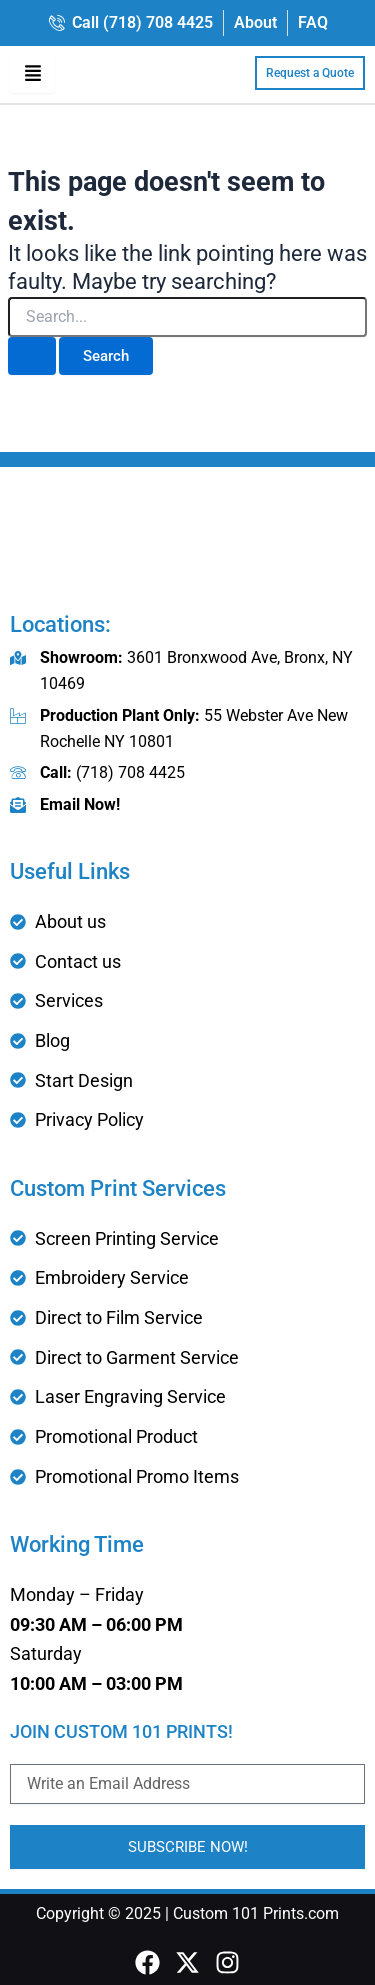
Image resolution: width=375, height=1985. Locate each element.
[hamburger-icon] (32, 74)
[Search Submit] (32, 356)
